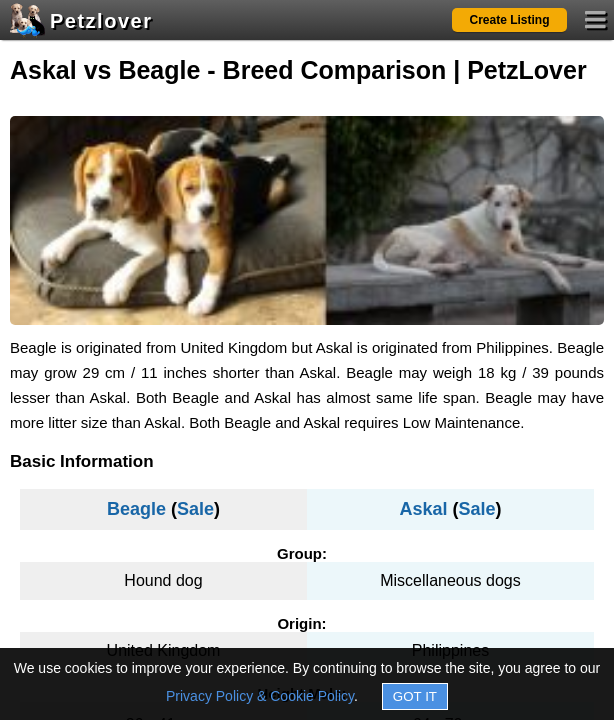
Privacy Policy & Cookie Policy (260, 696)
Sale (195, 509)
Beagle (136, 509)
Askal (423, 509)
